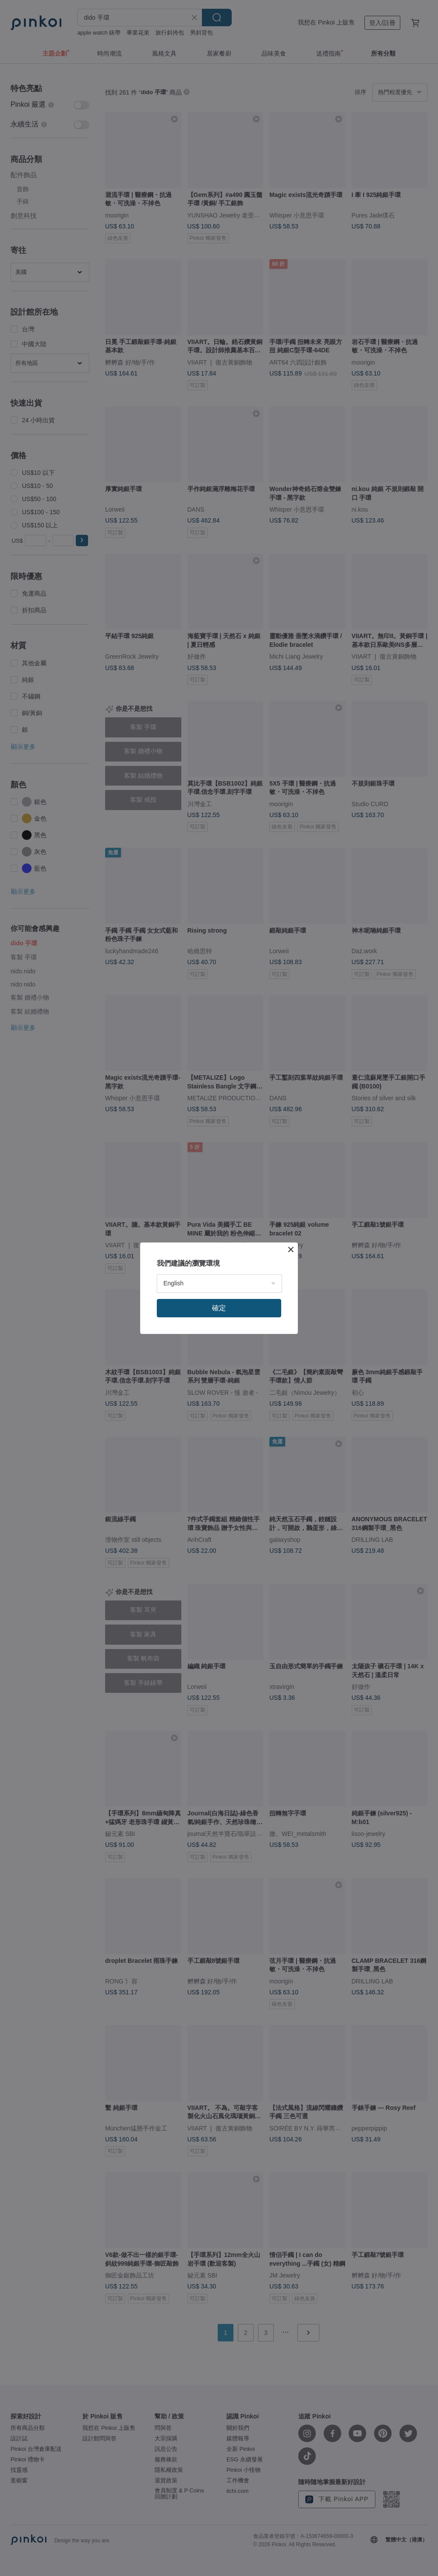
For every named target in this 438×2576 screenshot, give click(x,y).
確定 (219, 1308)
